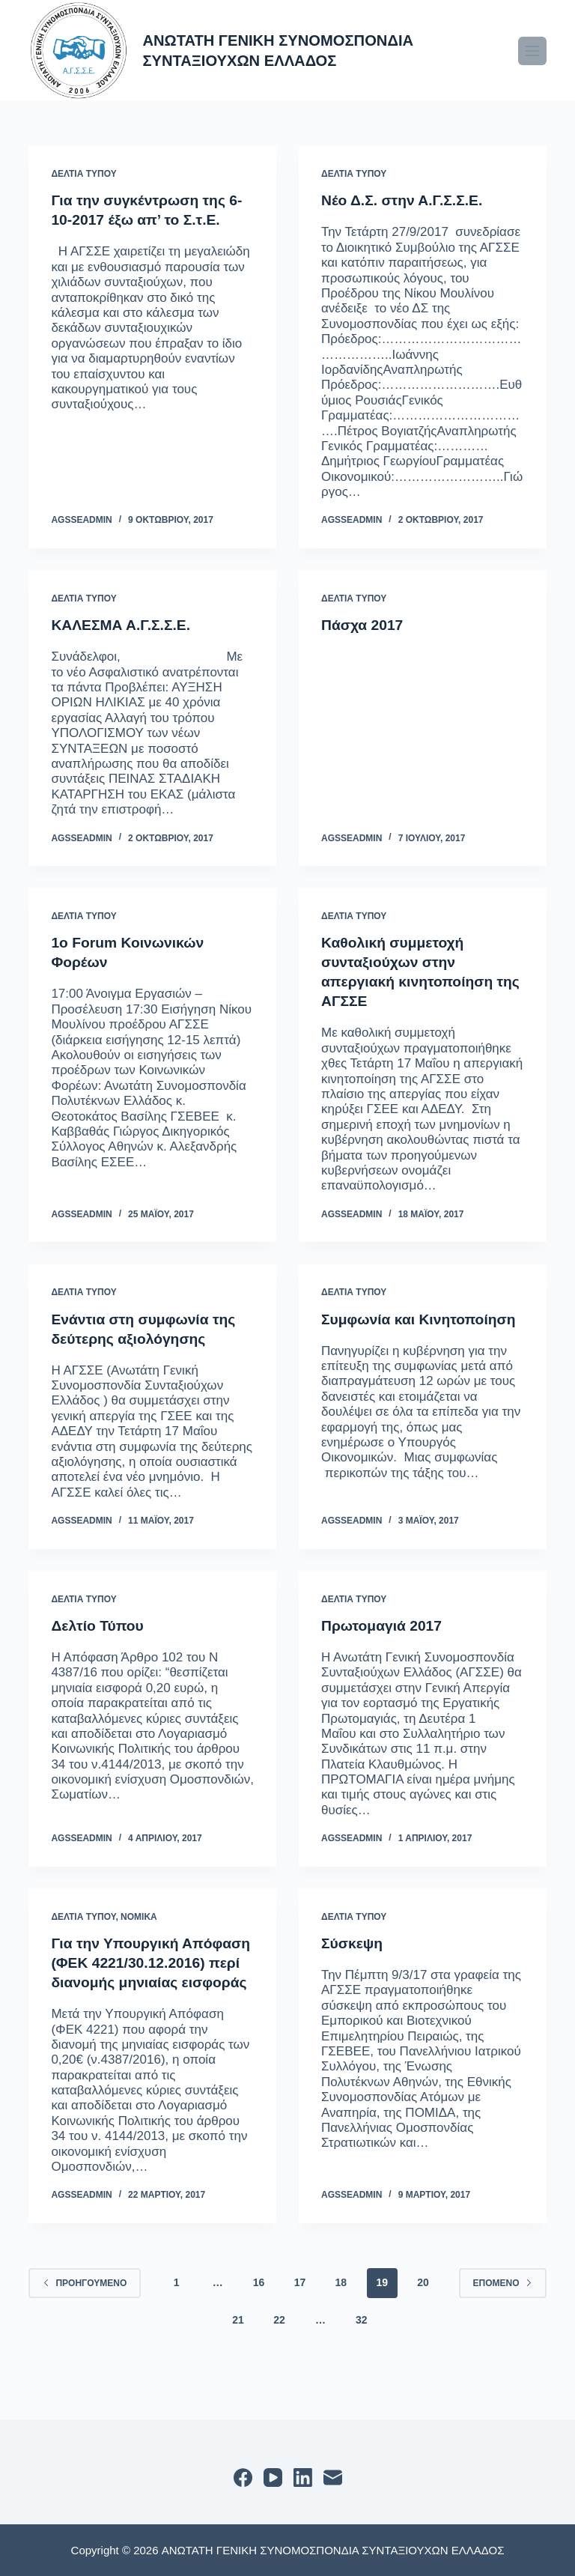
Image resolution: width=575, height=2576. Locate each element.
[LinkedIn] (302, 2477)
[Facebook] (243, 2477)
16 (259, 2321)
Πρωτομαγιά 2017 (383, 1625)
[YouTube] (273, 2477)
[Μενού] (532, 51)
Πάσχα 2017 (364, 624)
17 (300, 2321)
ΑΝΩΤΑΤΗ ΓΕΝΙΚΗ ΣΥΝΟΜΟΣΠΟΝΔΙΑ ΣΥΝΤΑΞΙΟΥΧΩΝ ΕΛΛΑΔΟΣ (290, 50)
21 (238, 2359)
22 (279, 2359)
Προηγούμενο (85, 2321)
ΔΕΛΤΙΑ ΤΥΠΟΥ (83, 174)
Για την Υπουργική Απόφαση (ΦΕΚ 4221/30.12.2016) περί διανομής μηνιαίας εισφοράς (127, 1982)
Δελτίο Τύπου (99, 1625)
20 (423, 2321)
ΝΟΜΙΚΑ (139, 1916)
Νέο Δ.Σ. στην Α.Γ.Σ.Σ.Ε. (405, 200)
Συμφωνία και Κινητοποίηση (422, 1318)
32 (362, 2359)
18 (341, 2321)
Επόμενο (502, 2321)
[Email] (332, 2477)
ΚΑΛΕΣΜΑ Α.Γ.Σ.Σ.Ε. (123, 624)
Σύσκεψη (353, 1943)
